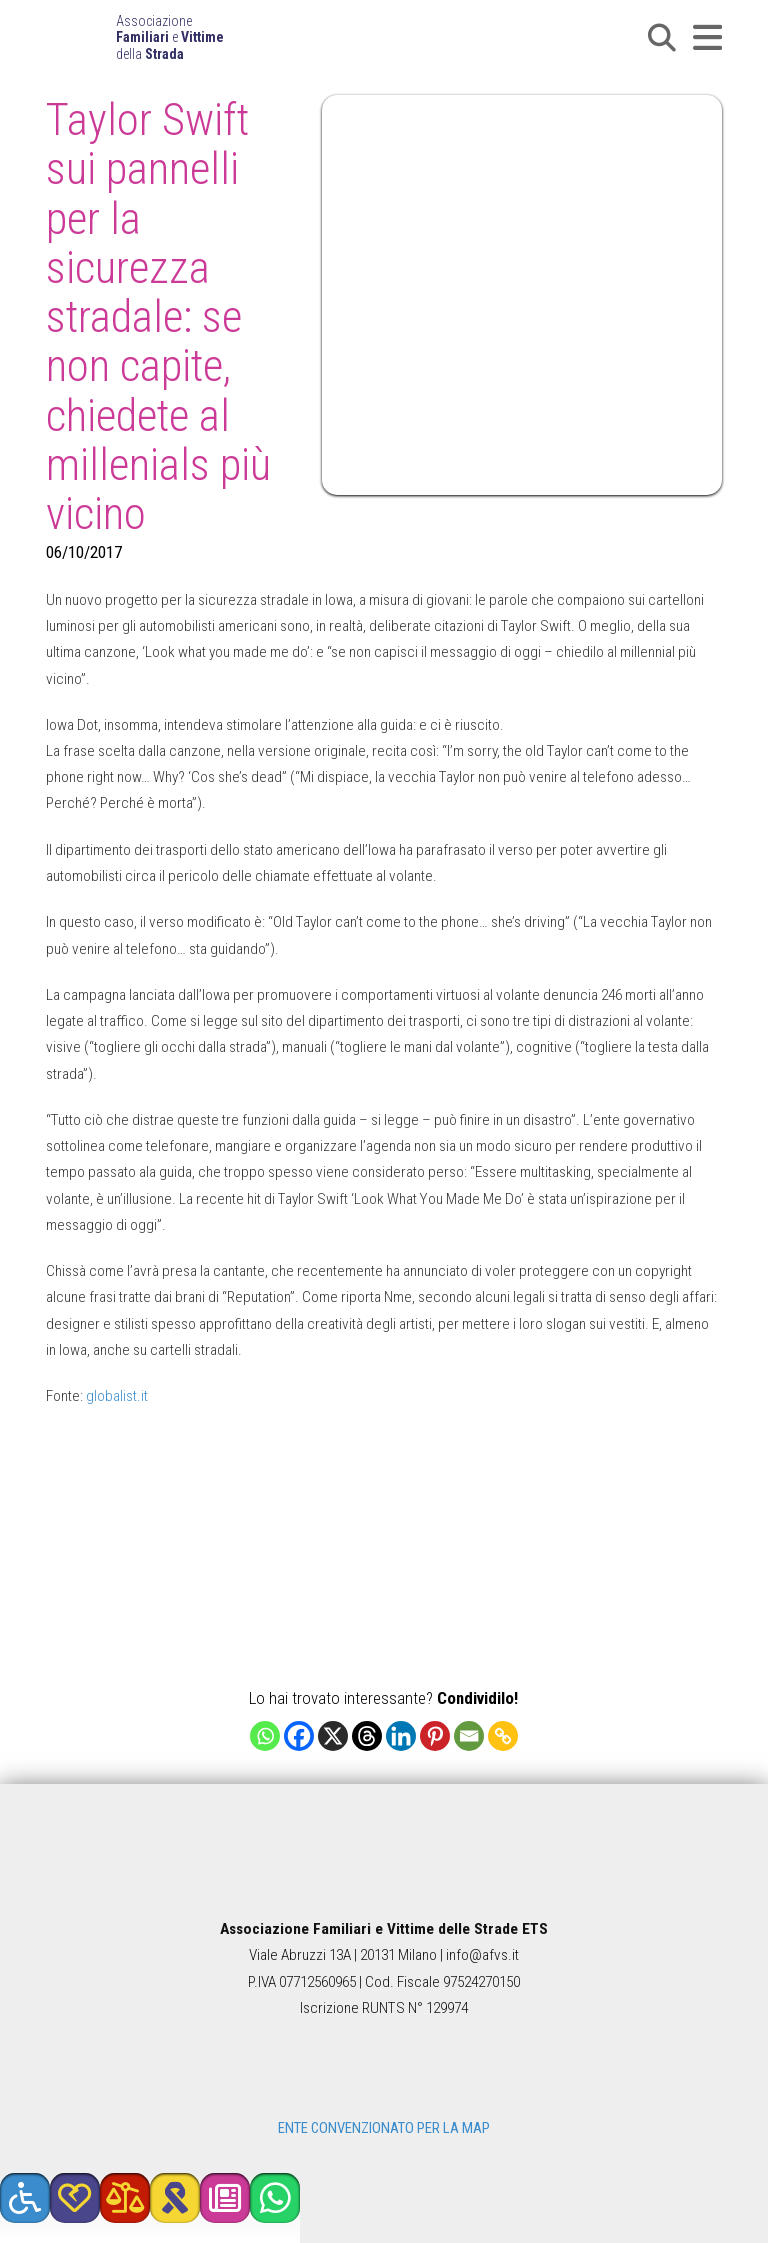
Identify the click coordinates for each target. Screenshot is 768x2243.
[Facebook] (299, 1736)
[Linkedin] (401, 1736)
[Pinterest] (435, 1736)
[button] (662, 38)
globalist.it (117, 1396)
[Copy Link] (503, 1736)
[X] (333, 1736)
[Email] (469, 1736)
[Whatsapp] (265, 1736)
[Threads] (367, 1736)
